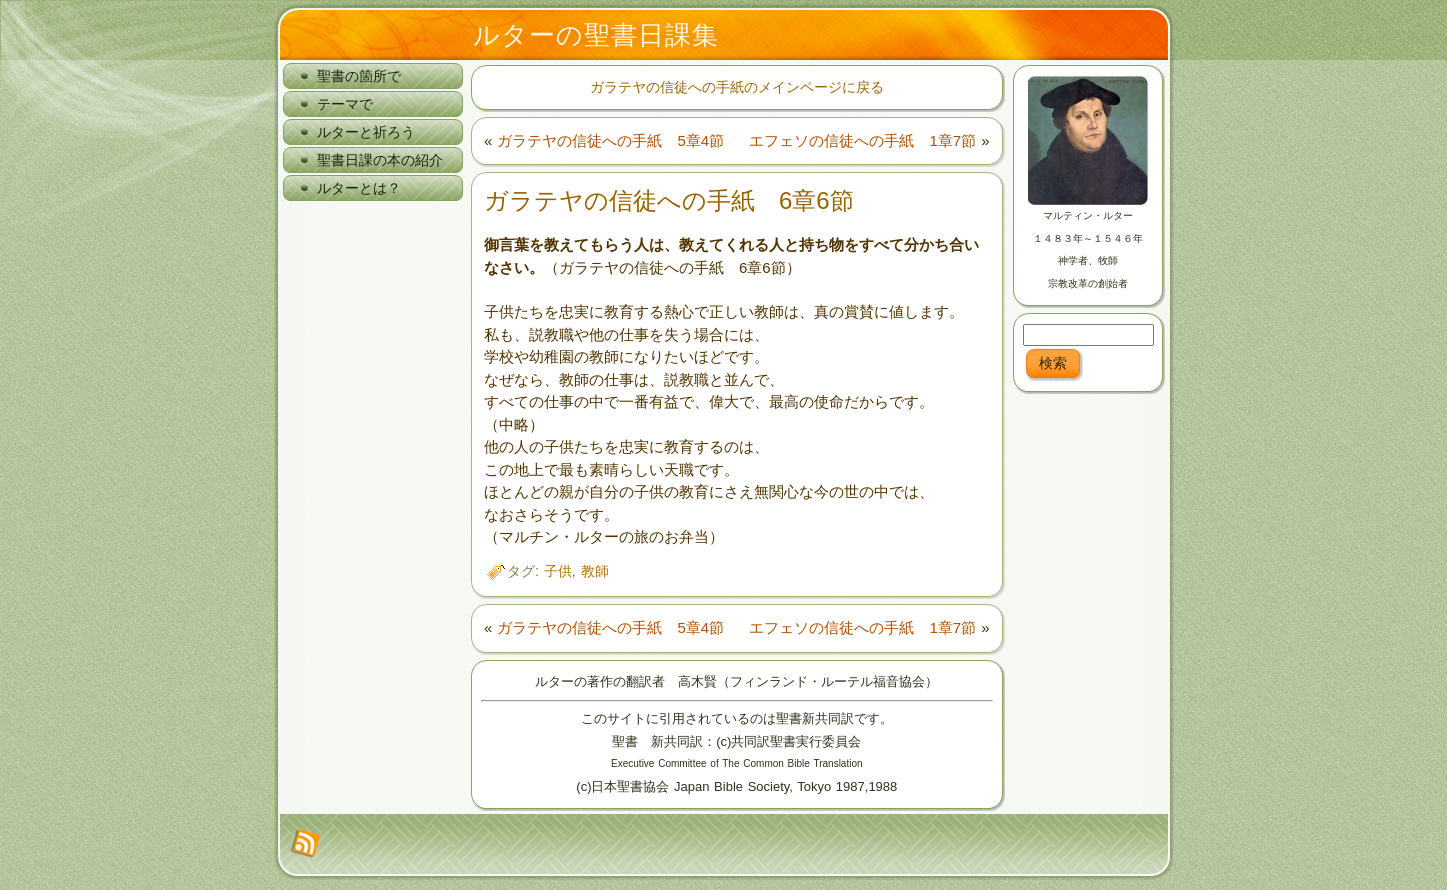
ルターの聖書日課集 (596, 35)
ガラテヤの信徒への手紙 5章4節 (610, 140)
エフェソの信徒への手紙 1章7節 (862, 140)
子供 (558, 571)
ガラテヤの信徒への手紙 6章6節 (669, 200)
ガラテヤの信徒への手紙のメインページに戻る (737, 87)
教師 (595, 571)
